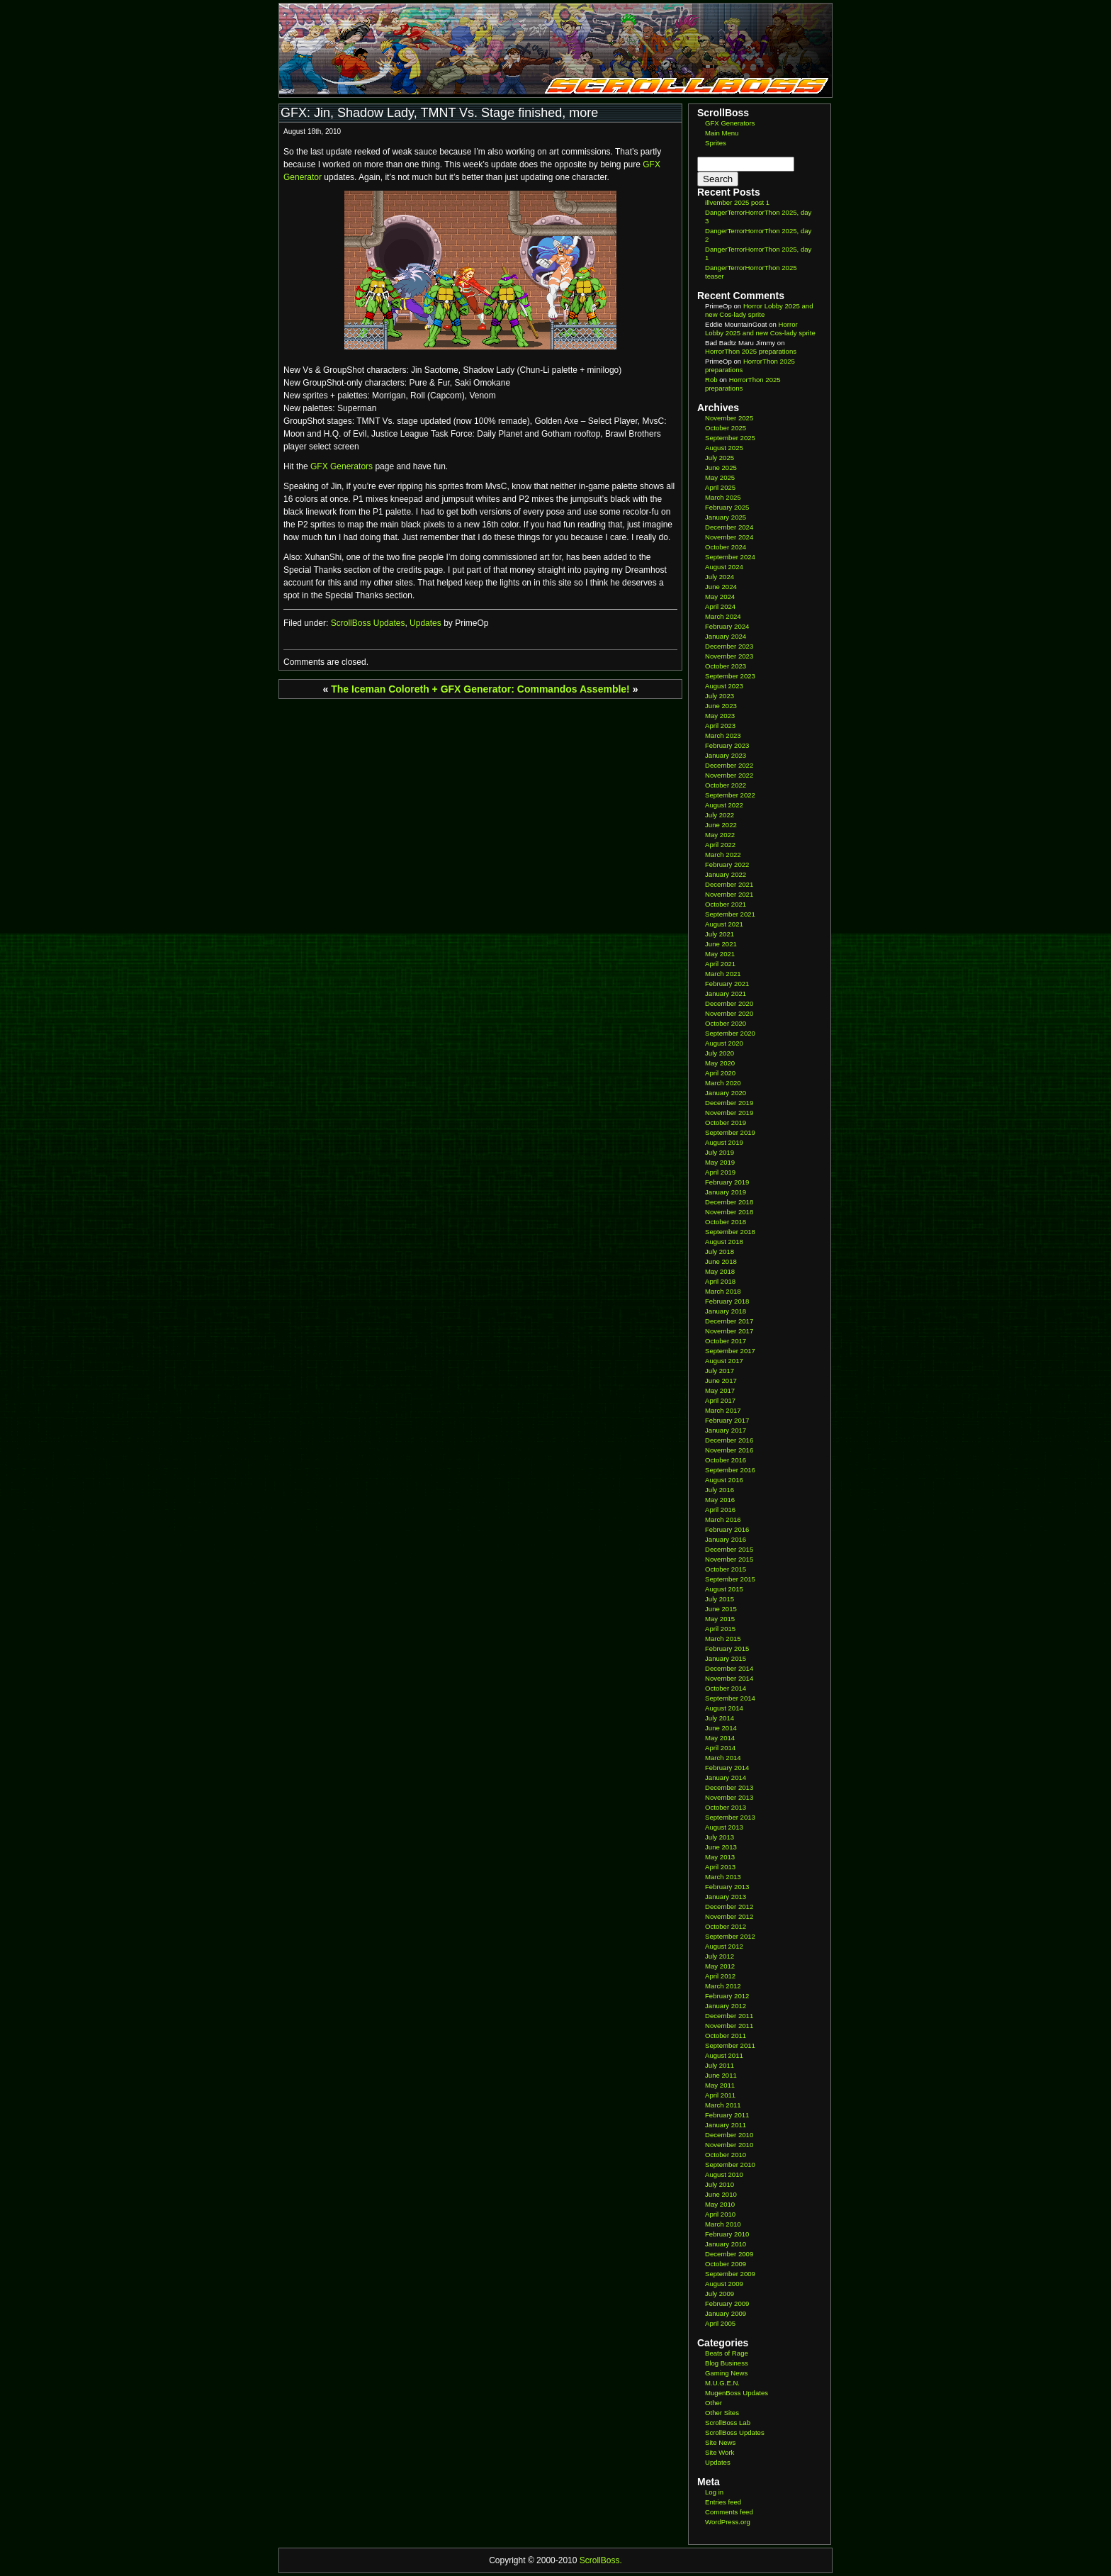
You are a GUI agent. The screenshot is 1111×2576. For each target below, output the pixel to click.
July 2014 (719, 1718)
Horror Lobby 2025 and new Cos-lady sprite (759, 310)
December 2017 (729, 1321)
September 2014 (730, 1698)
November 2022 (729, 775)
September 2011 (730, 2045)
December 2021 (729, 884)
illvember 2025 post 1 (737, 202)
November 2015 (729, 1559)
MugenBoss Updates (736, 2393)
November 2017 (729, 1331)
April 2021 (720, 964)
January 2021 (725, 993)
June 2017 (721, 1380)
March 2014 (723, 1758)
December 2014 (729, 1668)
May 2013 (720, 1857)
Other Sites (722, 2413)
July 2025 (719, 457)
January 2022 (725, 874)
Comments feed (729, 2512)
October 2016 (725, 1460)
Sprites (715, 143)
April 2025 (720, 487)
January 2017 (725, 1430)
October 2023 (725, 666)
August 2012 (724, 1946)
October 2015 (725, 1569)
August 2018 (724, 1241)
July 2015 (719, 1599)
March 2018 (723, 1291)
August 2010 (724, 2174)
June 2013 (721, 1847)
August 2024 (724, 567)
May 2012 (720, 1966)
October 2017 (725, 1341)
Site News (720, 2442)
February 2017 (727, 1420)
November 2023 (729, 656)
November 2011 (729, 2025)
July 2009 (719, 2293)
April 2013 (720, 1867)
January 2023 (725, 755)
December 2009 (729, 2254)
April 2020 (720, 1073)
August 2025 (724, 448)
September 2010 (730, 2164)
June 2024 (721, 586)
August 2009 (724, 2283)
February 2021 (727, 983)
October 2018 (725, 1222)
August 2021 (724, 924)
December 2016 (729, 1440)
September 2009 (730, 2274)
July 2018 (719, 1251)
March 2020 (723, 1083)
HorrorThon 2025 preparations (750, 351)
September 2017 (730, 1351)
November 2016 (729, 1450)
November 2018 (729, 1212)
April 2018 (720, 1281)
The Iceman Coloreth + (384, 689)
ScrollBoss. (601, 2560)
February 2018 (727, 1301)
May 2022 (720, 835)
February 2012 (727, 1996)
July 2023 (719, 696)
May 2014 (720, 1738)
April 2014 (720, 1748)
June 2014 (721, 1728)
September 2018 (730, 1232)
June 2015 (721, 1609)
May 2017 (720, 1390)
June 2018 (721, 1261)
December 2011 (729, 2016)
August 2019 (724, 1142)
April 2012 (720, 1976)
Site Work (719, 2452)
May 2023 (720, 715)
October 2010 (725, 2154)
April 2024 (720, 606)
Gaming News (726, 2373)
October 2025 (725, 428)
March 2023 (723, 735)
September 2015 (730, 1579)
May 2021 (720, 954)
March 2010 (723, 2224)
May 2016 (720, 1499)
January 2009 (725, 2313)
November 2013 (729, 1797)
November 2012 (729, 1916)
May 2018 (720, 1271)
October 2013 (725, 1807)
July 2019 (719, 1152)
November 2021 (729, 894)
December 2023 (729, 646)
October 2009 (725, 2264)
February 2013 (727, 1887)
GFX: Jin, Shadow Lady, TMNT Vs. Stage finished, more (439, 113)
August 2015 (724, 1589)
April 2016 (720, 1509)
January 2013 (725, 1896)
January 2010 (725, 2244)
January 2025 (725, 517)
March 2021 (723, 974)
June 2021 (721, 944)
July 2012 (719, 1956)
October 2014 (725, 1688)
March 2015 (723, 1638)
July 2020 (719, 1053)
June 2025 (721, 467)
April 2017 (720, 1400)
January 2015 (725, 1658)
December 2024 (729, 527)
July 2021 (719, 934)
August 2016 (724, 1480)
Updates (425, 623)
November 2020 (729, 1013)
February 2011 (727, 2115)
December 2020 (729, 1003)
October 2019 (725, 1122)
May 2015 (720, 1619)
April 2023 (720, 725)
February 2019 (727, 1182)
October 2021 (725, 904)
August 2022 (724, 805)
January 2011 (725, 2125)
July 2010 (719, 2184)
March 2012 (723, 1986)
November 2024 (729, 537)
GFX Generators (341, 466)
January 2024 (725, 636)
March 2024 (723, 616)
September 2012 (730, 1936)
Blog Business (726, 2363)
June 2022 (721, 825)
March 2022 (723, 854)
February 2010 (727, 2234)
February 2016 (727, 1529)
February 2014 (727, 1767)
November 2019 (729, 1112)
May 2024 (720, 596)
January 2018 (725, 1311)
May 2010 (720, 2204)
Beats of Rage (726, 2353)
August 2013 (724, 1827)
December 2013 (729, 1787)
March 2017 (723, 1410)
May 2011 (720, 2085)
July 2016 (719, 1490)
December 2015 (729, 1549)
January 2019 (725, 1192)
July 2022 (719, 815)
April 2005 (720, 2323)
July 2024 (719, 577)
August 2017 (724, 1361)
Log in (714, 2492)
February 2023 (727, 745)
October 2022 (725, 785)
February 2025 (727, 507)
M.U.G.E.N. (722, 2383)
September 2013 (730, 1817)
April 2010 (720, 2214)
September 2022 (730, 795)
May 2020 (720, 1063)
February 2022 (727, 864)
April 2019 (720, 1172)
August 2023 (724, 686)
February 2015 (727, 1648)
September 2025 (730, 438)
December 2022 (729, 765)
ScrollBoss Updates (368, 623)
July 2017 (719, 1370)
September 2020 (730, 1033)
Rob (711, 379)
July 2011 (719, 2065)
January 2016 (725, 1539)
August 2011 (724, 2055)
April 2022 (720, 845)
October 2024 (725, 547)
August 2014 (724, 1708)
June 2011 (721, 2075)
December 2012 (729, 1906)
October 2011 (725, 2035)
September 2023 (730, 676)
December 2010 (729, 2135)
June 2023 (721, 706)
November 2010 (729, 2145)
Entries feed (723, 2502)
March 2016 (723, 1519)
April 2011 (720, 2095)
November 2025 (729, 418)
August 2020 (724, 1043)
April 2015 (720, 1629)
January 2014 (725, 1777)
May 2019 (720, 1162)
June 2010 (721, 2194)
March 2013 (723, 1877)
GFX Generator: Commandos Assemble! (535, 689)
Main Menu (721, 133)
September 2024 (730, 557)
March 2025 (723, 497)
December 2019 (729, 1103)
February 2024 (727, 626)
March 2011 (723, 2105)
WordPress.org (727, 2522)
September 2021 (730, 914)
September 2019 (730, 1132)
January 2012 (725, 2006)
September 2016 (730, 1470)
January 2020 (725, 1093)
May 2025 (720, 477)
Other (713, 2403)
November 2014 (729, 1678)
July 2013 (719, 1837)
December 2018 (729, 1202)
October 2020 (725, 1023)
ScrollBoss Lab (727, 2422)
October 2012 (725, 1926)
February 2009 (727, 2303)
